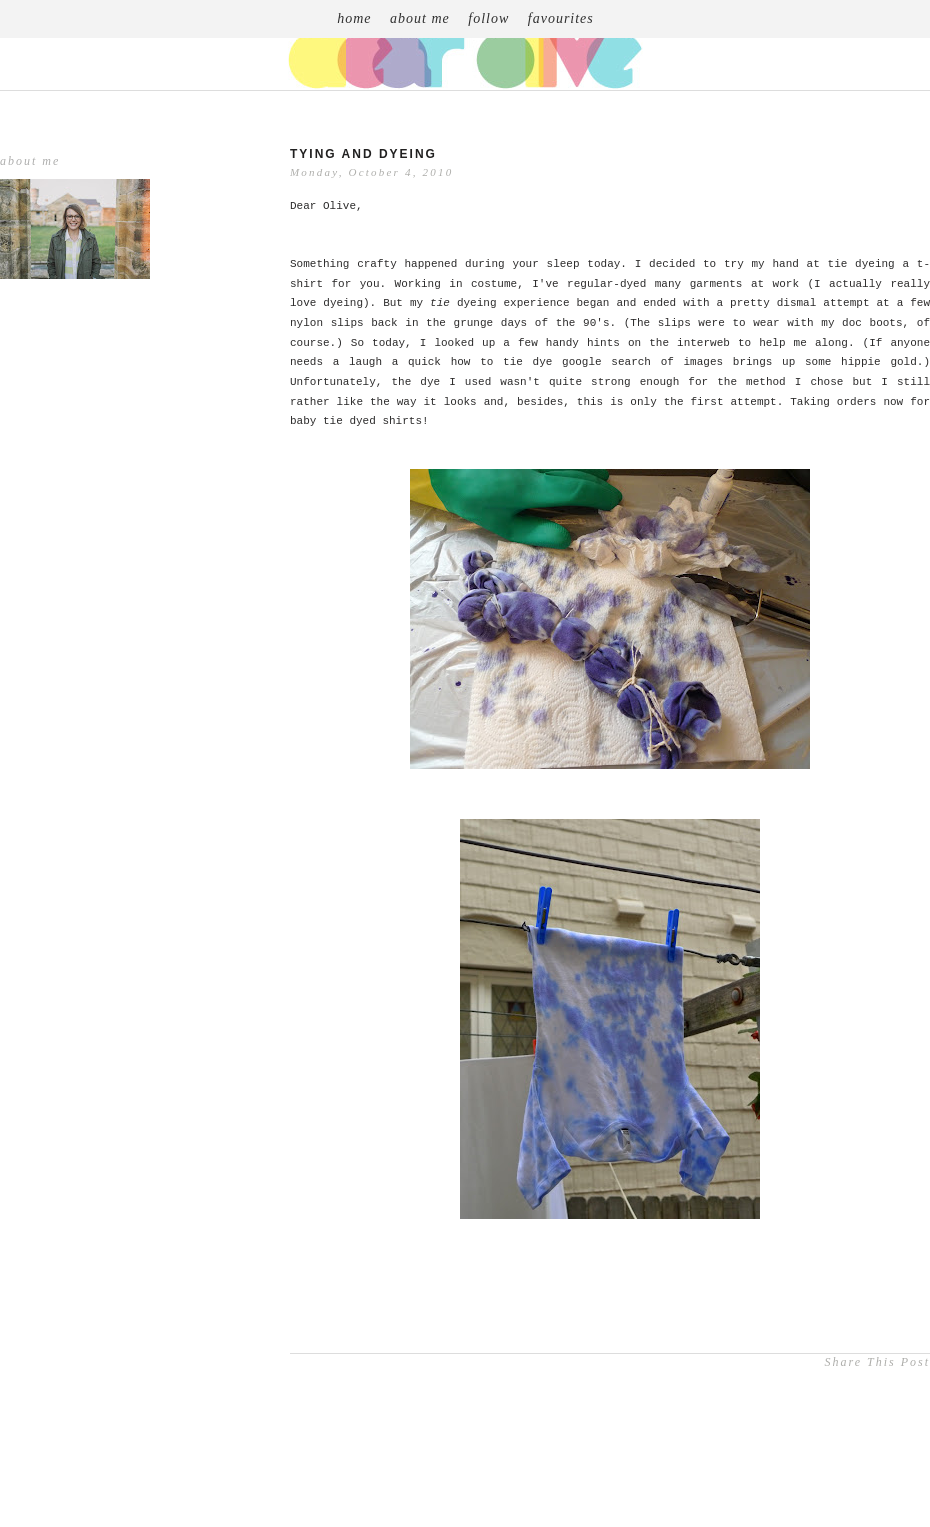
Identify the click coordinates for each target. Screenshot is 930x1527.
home (354, 18)
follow (488, 18)
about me (420, 18)
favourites (561, 18)
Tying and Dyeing (363, 154)
